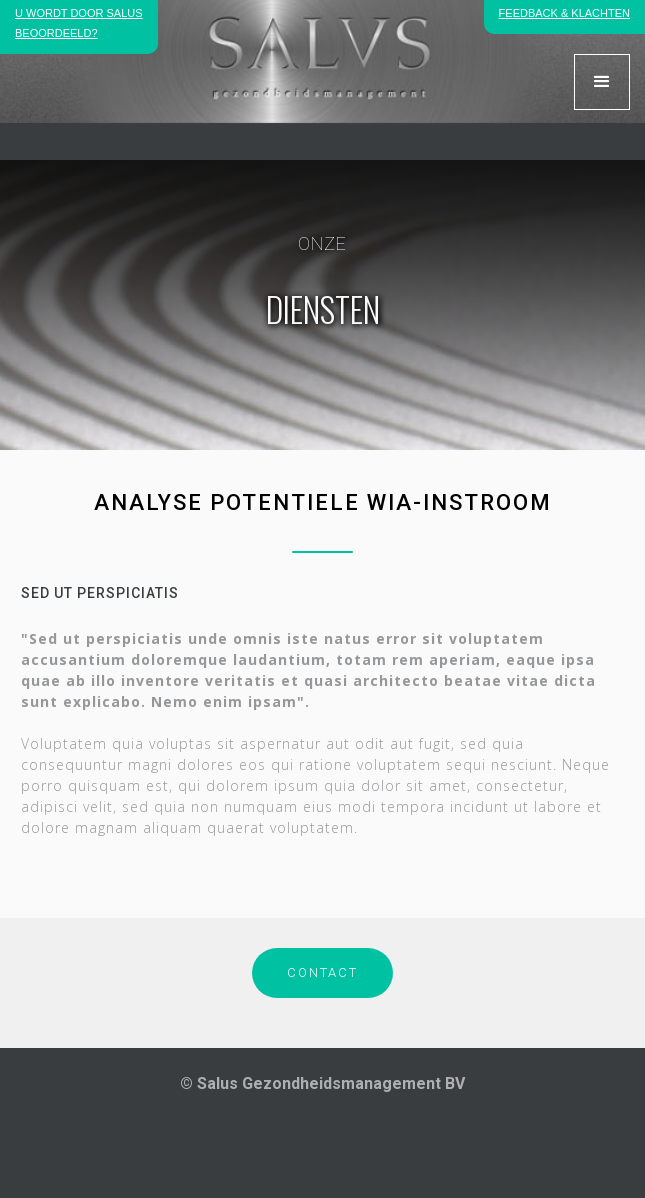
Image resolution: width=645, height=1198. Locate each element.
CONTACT (322, 972)
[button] (602, 82)
